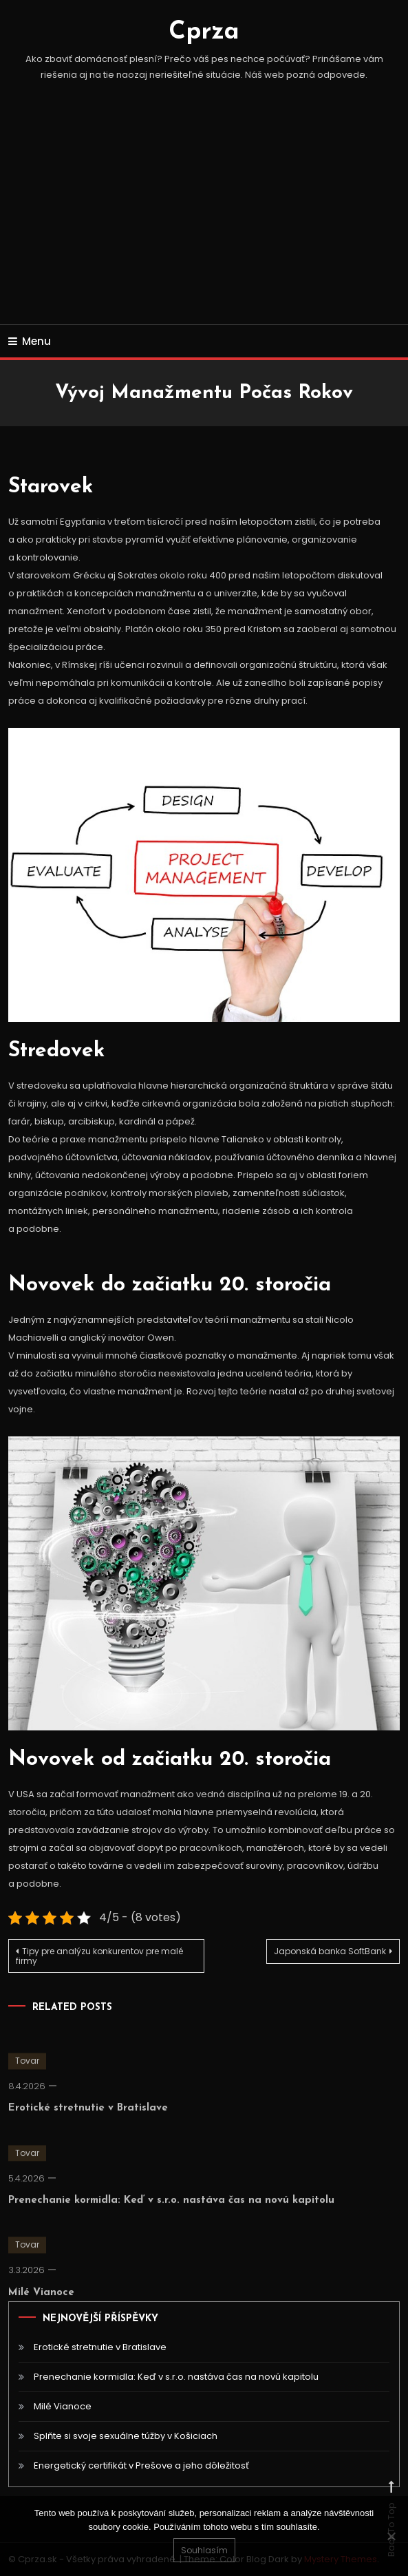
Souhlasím (204, 2550)
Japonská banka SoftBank (330, 1951)
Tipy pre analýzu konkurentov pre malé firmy (99, 1956)
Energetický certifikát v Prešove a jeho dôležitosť (141, 2465)
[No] (391, 2536)
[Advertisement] (204, 221)
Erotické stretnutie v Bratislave (88, 2120)
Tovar (27, 2072)
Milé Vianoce (41, 2303)
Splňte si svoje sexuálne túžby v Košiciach (125, 2435)
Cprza (204, 32)
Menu (29, 341)
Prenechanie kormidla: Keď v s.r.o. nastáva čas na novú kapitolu (171, 2211)
